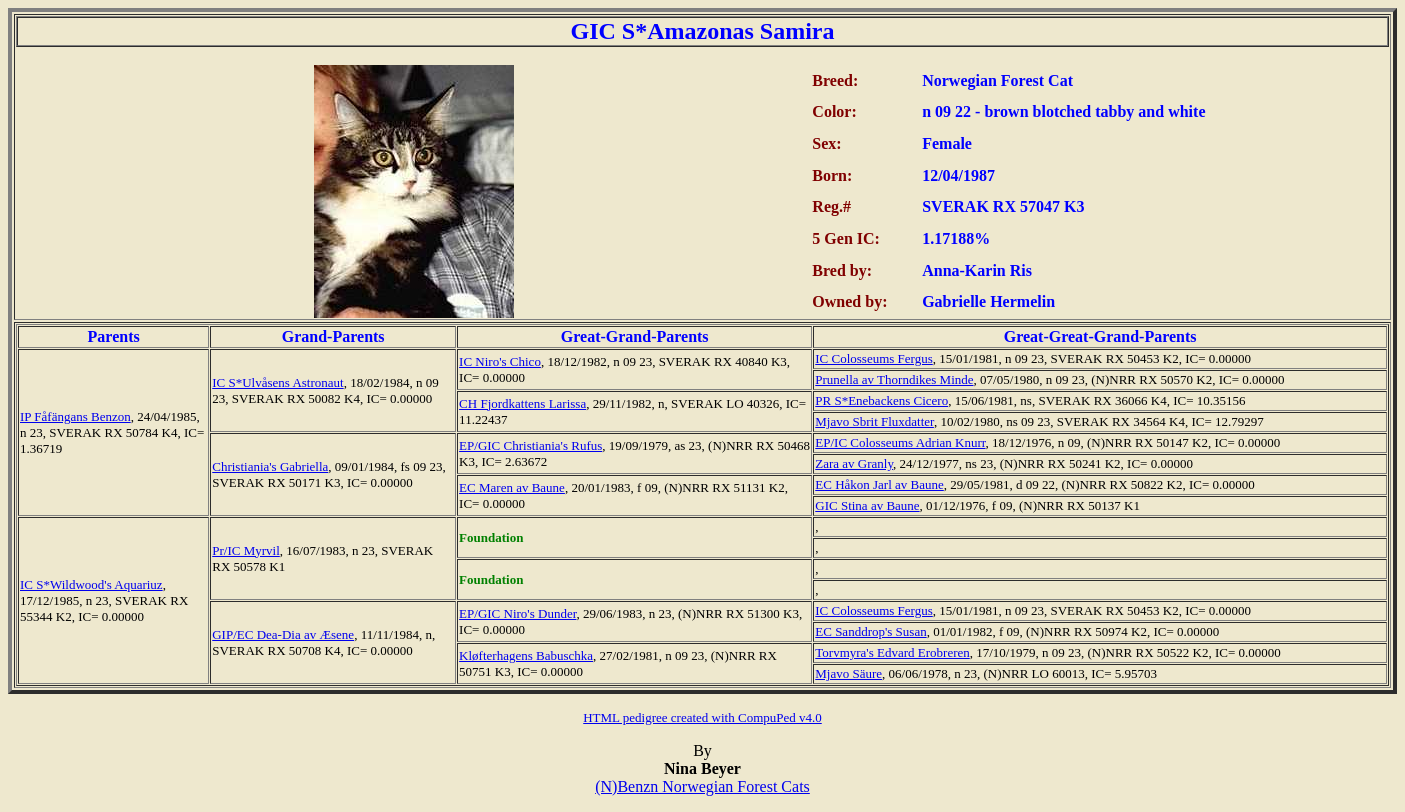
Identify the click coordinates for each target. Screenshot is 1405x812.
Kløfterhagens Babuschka (526, 655)
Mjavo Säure (848, 673)
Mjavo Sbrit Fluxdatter (874, 421)
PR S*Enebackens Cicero (881, 400)
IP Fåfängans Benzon (75, 416)
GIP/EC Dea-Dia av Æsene (283, 634)
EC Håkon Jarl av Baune (879, 484)
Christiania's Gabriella (270, 466)
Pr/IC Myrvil (246, 550)
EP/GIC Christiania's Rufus (530, 445)
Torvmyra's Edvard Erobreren (892, 652)
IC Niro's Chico (500, 361)
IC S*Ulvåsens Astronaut (277, 382)
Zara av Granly (854, 463)
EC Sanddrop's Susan (870, 631)
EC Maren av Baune (512, 487)
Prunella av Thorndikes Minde (894, 379)
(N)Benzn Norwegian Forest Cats (702, 786)
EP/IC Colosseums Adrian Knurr (900, 442)
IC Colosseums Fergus (874, 358)
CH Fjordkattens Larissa (522, 403)
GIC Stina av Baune (867, 505)
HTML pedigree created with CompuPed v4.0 (702, 717)
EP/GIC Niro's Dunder (517, 613)
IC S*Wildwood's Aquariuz (91, 584)
